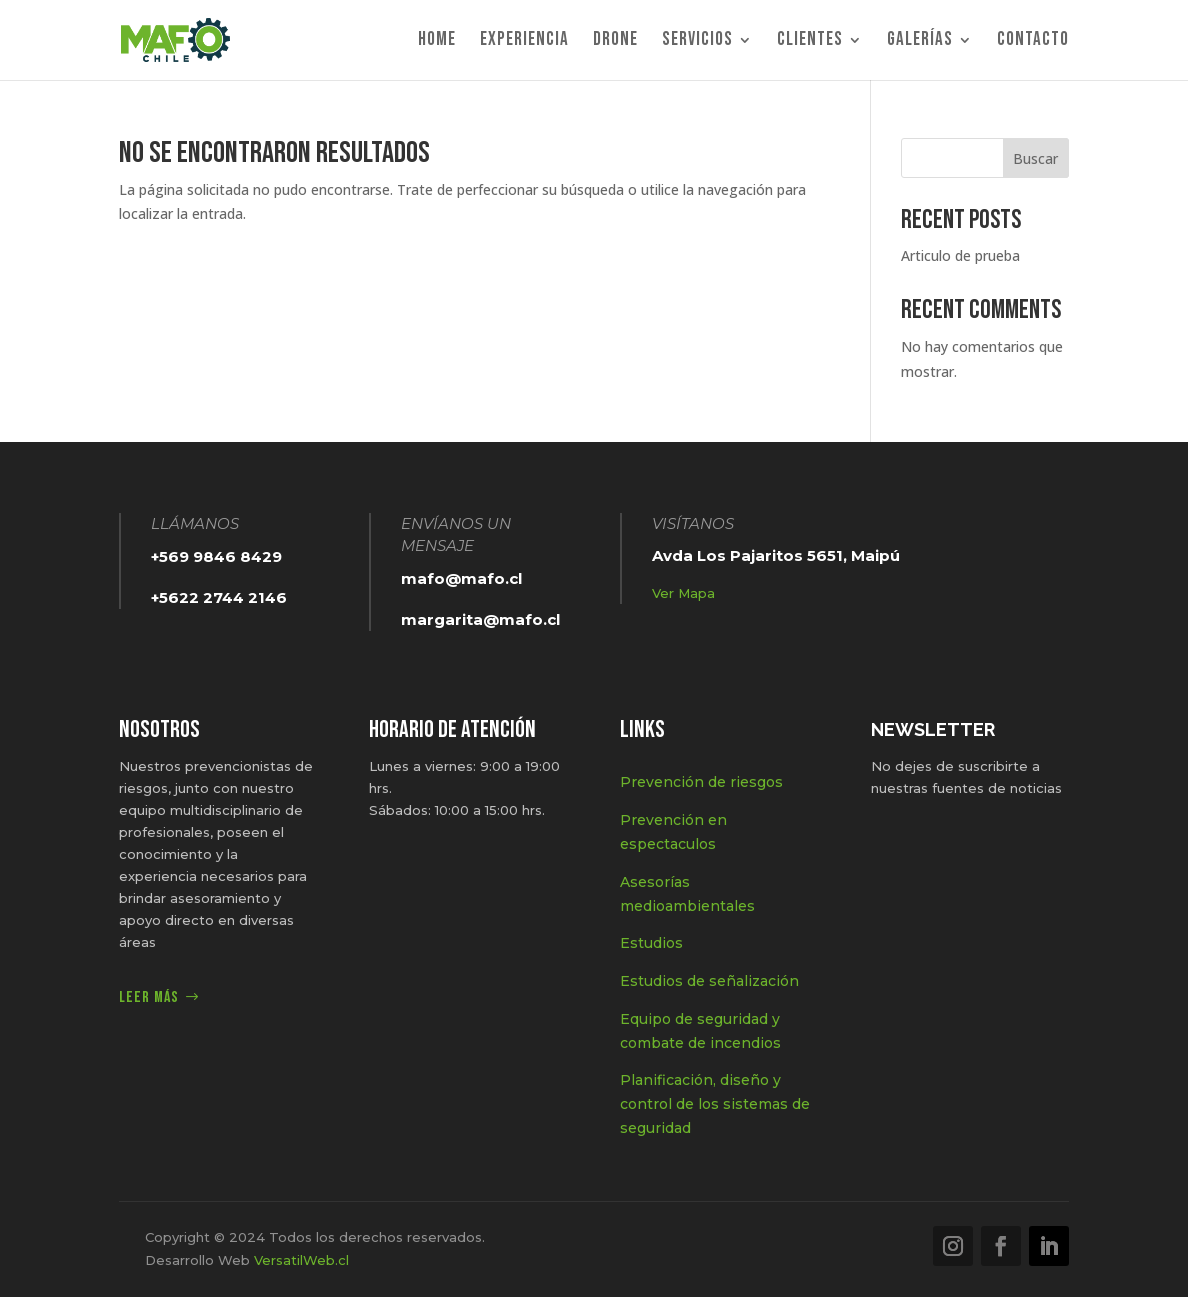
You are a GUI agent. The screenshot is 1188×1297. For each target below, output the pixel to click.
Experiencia (524, 42)
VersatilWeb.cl (301, 1260)
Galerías (920, 42)
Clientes (810, 42)
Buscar (1035, 158)
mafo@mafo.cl (461, 578)
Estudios (651, 943)
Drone (615, 42)
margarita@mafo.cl (480, 619)
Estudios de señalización (709, 981)
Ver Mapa (683, 593)
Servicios (697, 42)
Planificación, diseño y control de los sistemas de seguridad (715, 1104)
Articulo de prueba (960, 255)
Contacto (1033, 42)
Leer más (149, 997)
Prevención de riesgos (701, 782)
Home (437, 42)
